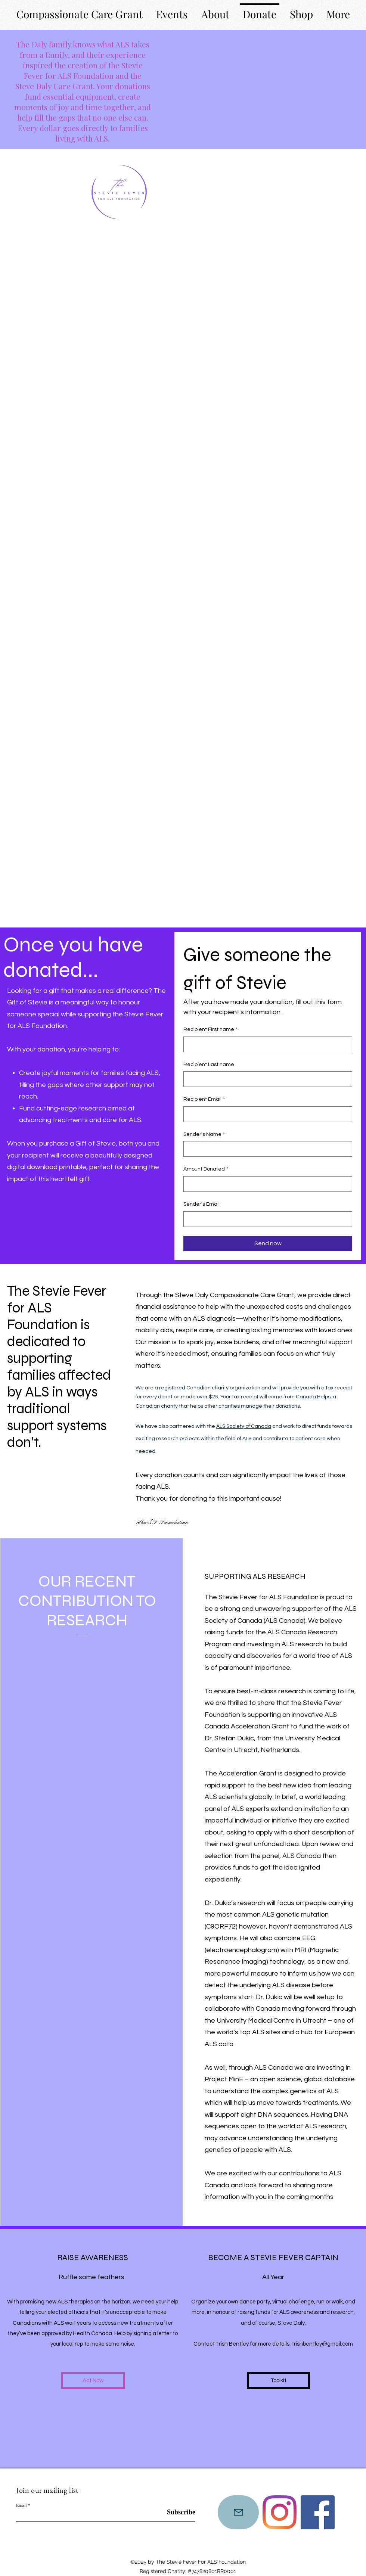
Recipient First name (210, 1030)
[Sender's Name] (265, 1148)
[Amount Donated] (265, 1184)
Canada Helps (313, 1396)
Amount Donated (205, 1169)
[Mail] (238, 2512)
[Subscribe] (176, 2512)
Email (21, 2505)
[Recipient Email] (265, 1114)
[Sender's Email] (265, 1219)
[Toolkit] (278, 2380)
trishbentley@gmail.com (322, 2344)
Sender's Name (204, 1134)
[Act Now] (93, 2380)
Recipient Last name (208, 1064)
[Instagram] (280, 2512)
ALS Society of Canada (243, 1426)
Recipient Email (204, 1099)
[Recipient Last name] (265, 1079)
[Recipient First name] (265, 1044)
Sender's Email (201, 1204)
